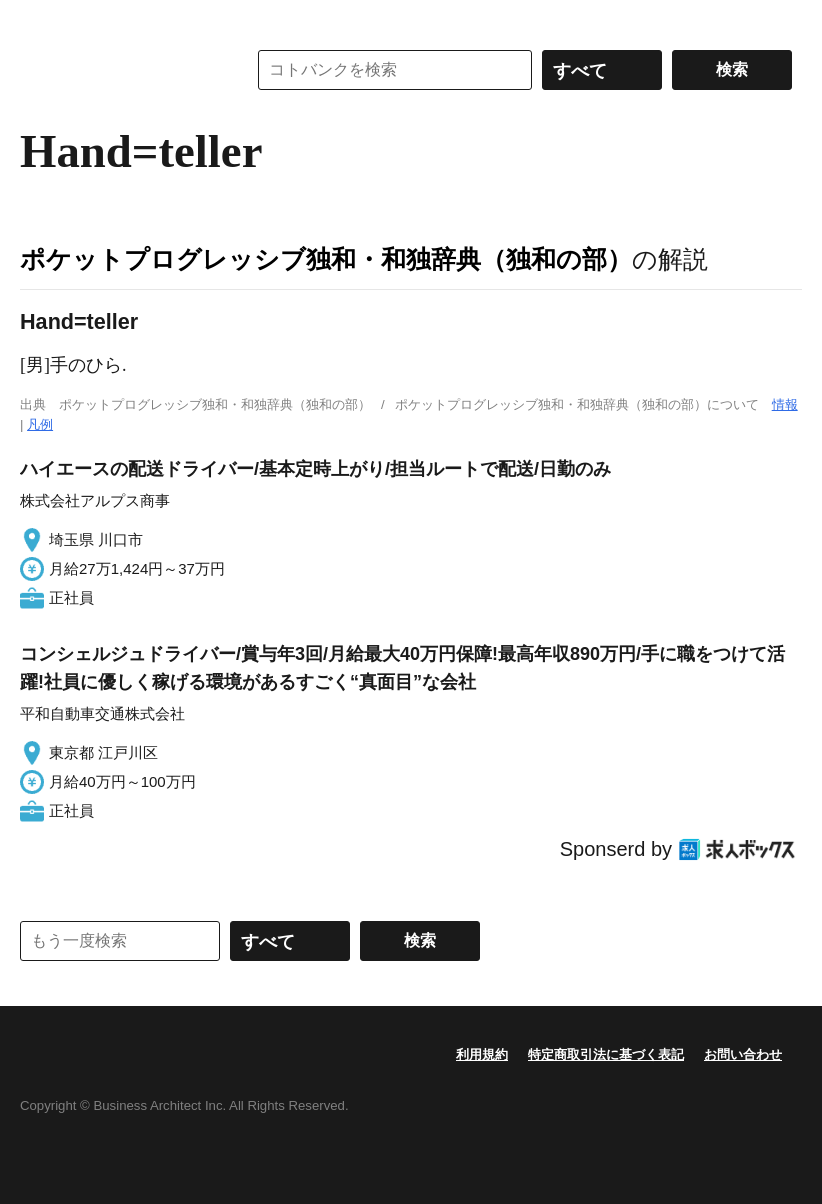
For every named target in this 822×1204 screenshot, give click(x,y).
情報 (785, 404)
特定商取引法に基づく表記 (606, 1054)
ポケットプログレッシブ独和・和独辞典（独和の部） (326, 259)
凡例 (40, 424)
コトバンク (119, 70)
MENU (40, 20)
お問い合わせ (743, 1054)
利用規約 (482, 1054)
